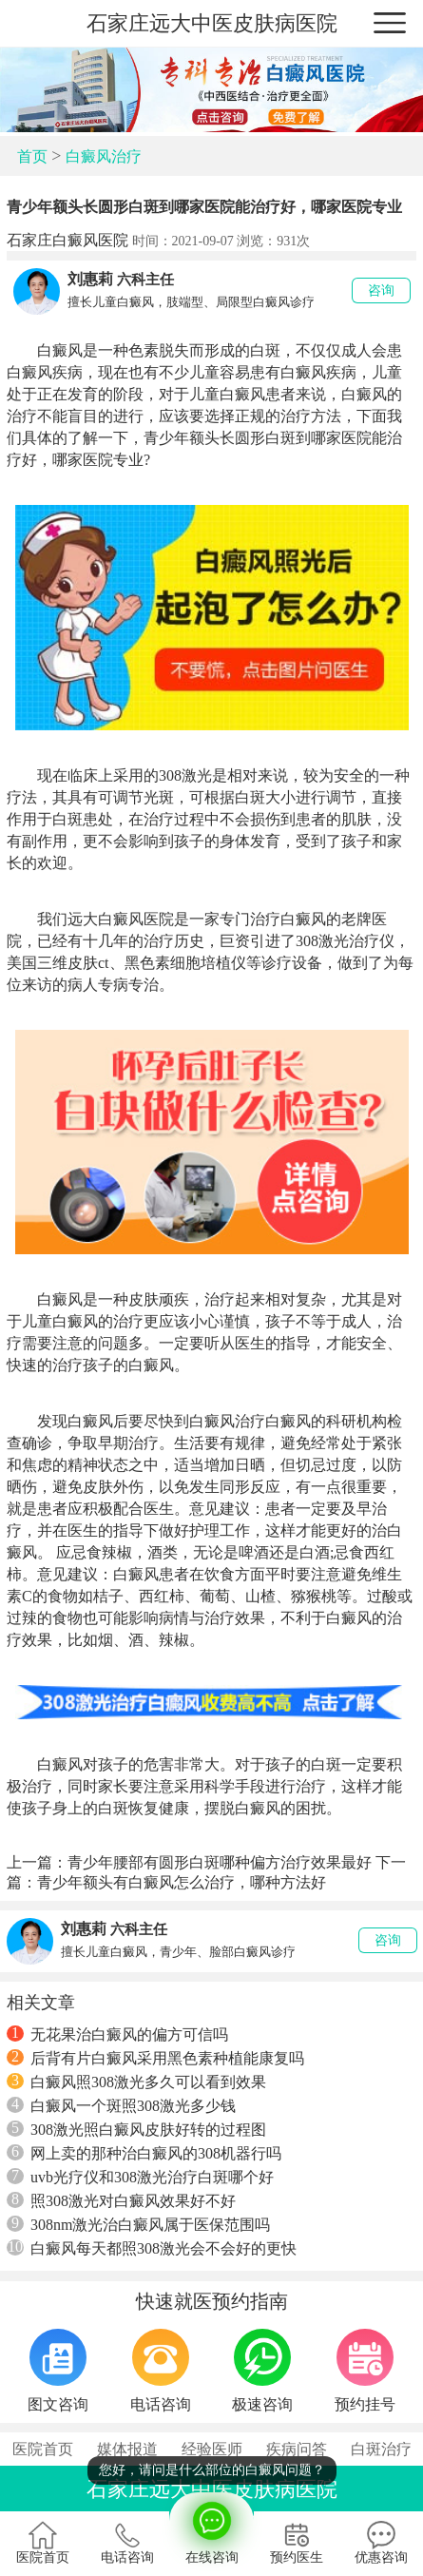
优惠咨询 (381, 2543)
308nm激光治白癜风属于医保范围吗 (138, 2224)
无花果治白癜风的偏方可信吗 (117, 2034)
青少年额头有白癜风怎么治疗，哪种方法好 (181, 1882)
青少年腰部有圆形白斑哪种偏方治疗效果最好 (219, 1862)
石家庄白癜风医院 (67, 240)
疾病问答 (296, 2449)
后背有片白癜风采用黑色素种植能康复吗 (155, 2057)
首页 (32, 156)
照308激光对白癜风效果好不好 (121, 2200)
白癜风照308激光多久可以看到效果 (136, 2081)
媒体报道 (127, 2449)
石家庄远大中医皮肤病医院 (212, 23)
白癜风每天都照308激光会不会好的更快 (152, 2247)
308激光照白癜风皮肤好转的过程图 (136, 2129)
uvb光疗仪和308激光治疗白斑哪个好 (140, 2176)
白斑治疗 (381, 2449)
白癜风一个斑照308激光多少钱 (121, 2105)
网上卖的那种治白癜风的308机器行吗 (144, 2152)
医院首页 (42, 2449)
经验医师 (212, 2449)
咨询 (381, 290)
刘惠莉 (90, 279)
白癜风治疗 (104, 156)
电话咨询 (127, 2543)
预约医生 (296, 2543)
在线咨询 (211, 2528)
